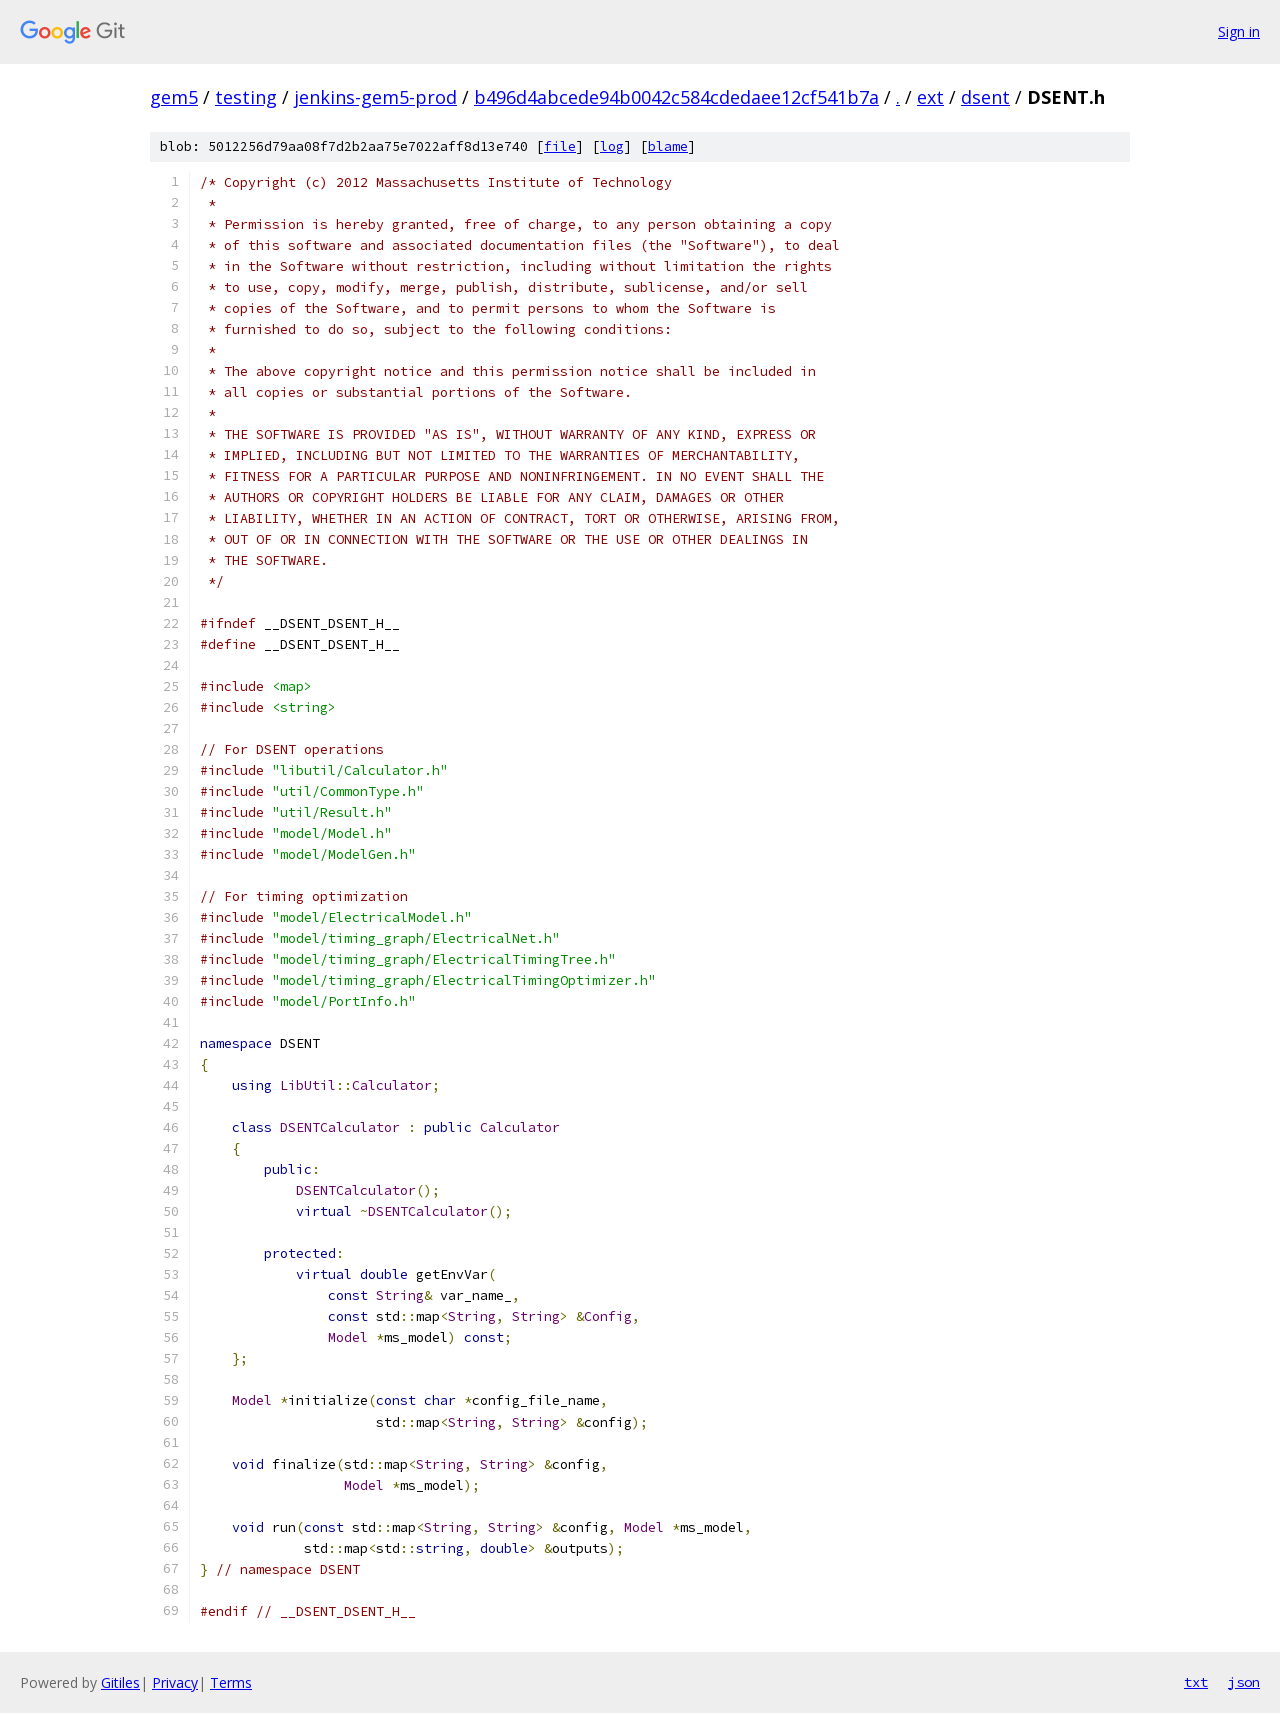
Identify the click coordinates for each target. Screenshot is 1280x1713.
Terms (231, 1682)
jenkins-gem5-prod (375, 97)
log (612, 146)
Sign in (1239, 31)
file (560, 146)
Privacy (175, 1682)
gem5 (174, 97)
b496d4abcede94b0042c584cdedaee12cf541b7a (676, 97)
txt (1196, 1682)
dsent (985, 97)
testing (246, 97)
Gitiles (120, 1682)
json (1244, 1682)
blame (668, 146)
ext (930, 97)
